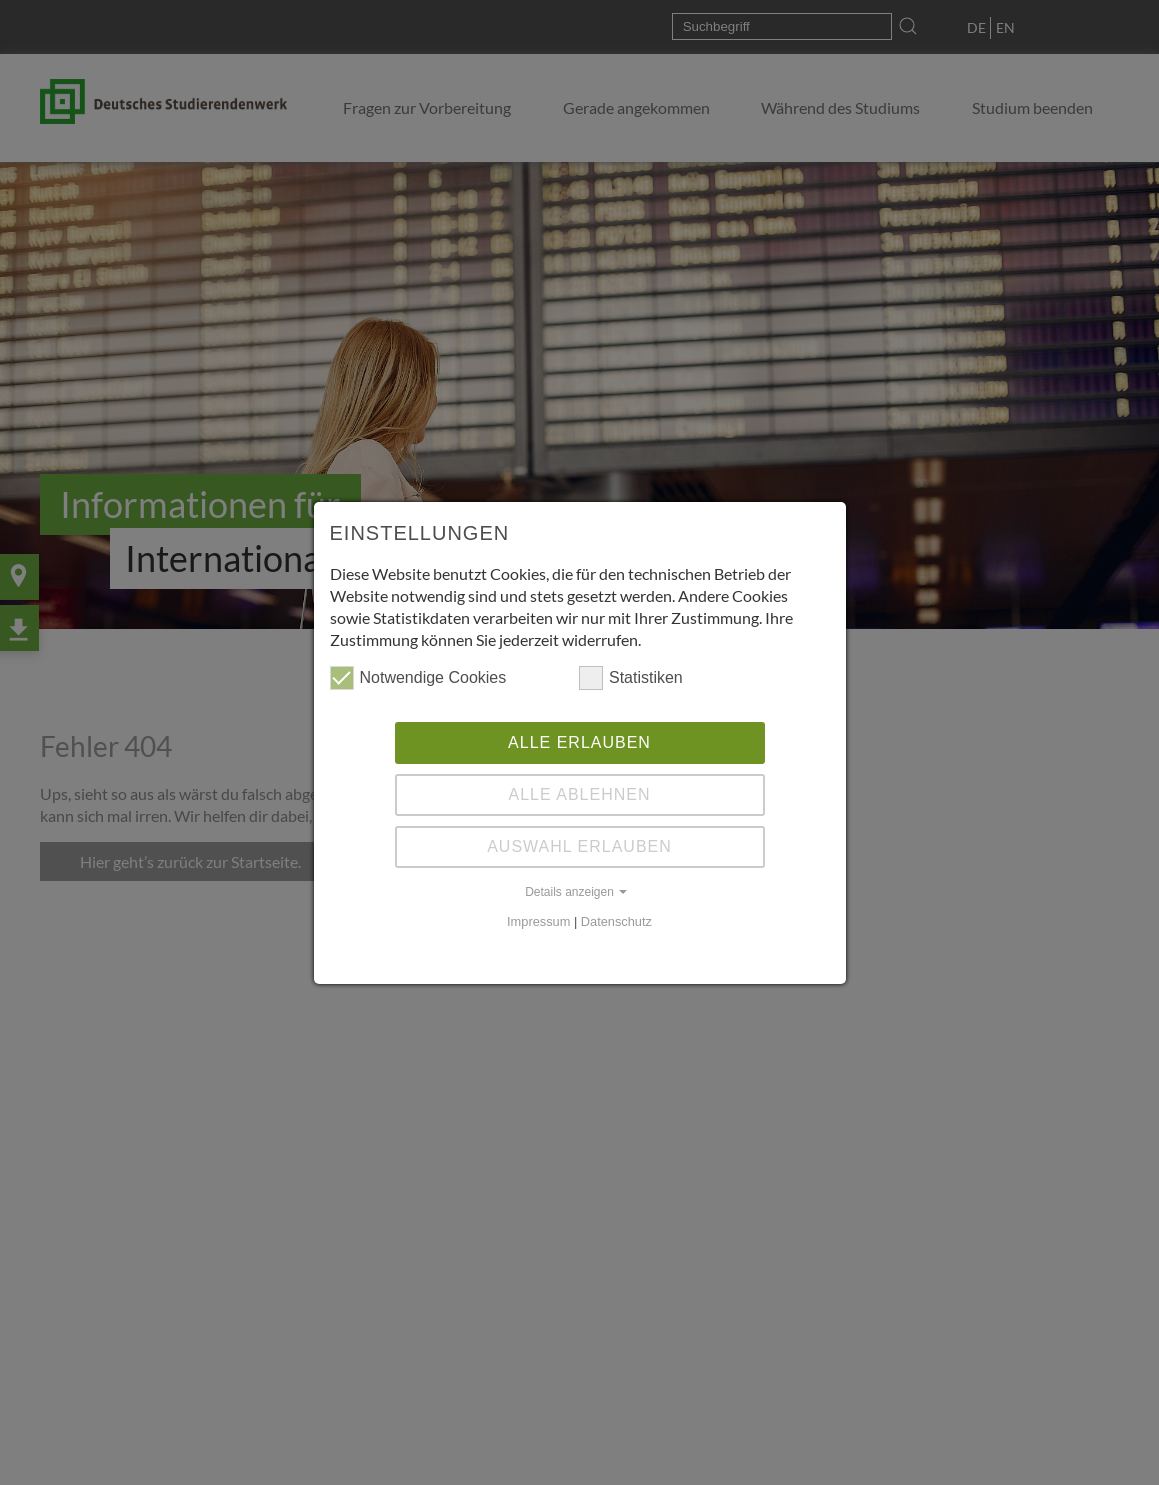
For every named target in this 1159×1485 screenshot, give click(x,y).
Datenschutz (616, 921)
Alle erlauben (579, 742)
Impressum (538, 921)
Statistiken (631, 678)
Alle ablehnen (580, 794)
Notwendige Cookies (418, 678)
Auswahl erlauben (579, 846)
